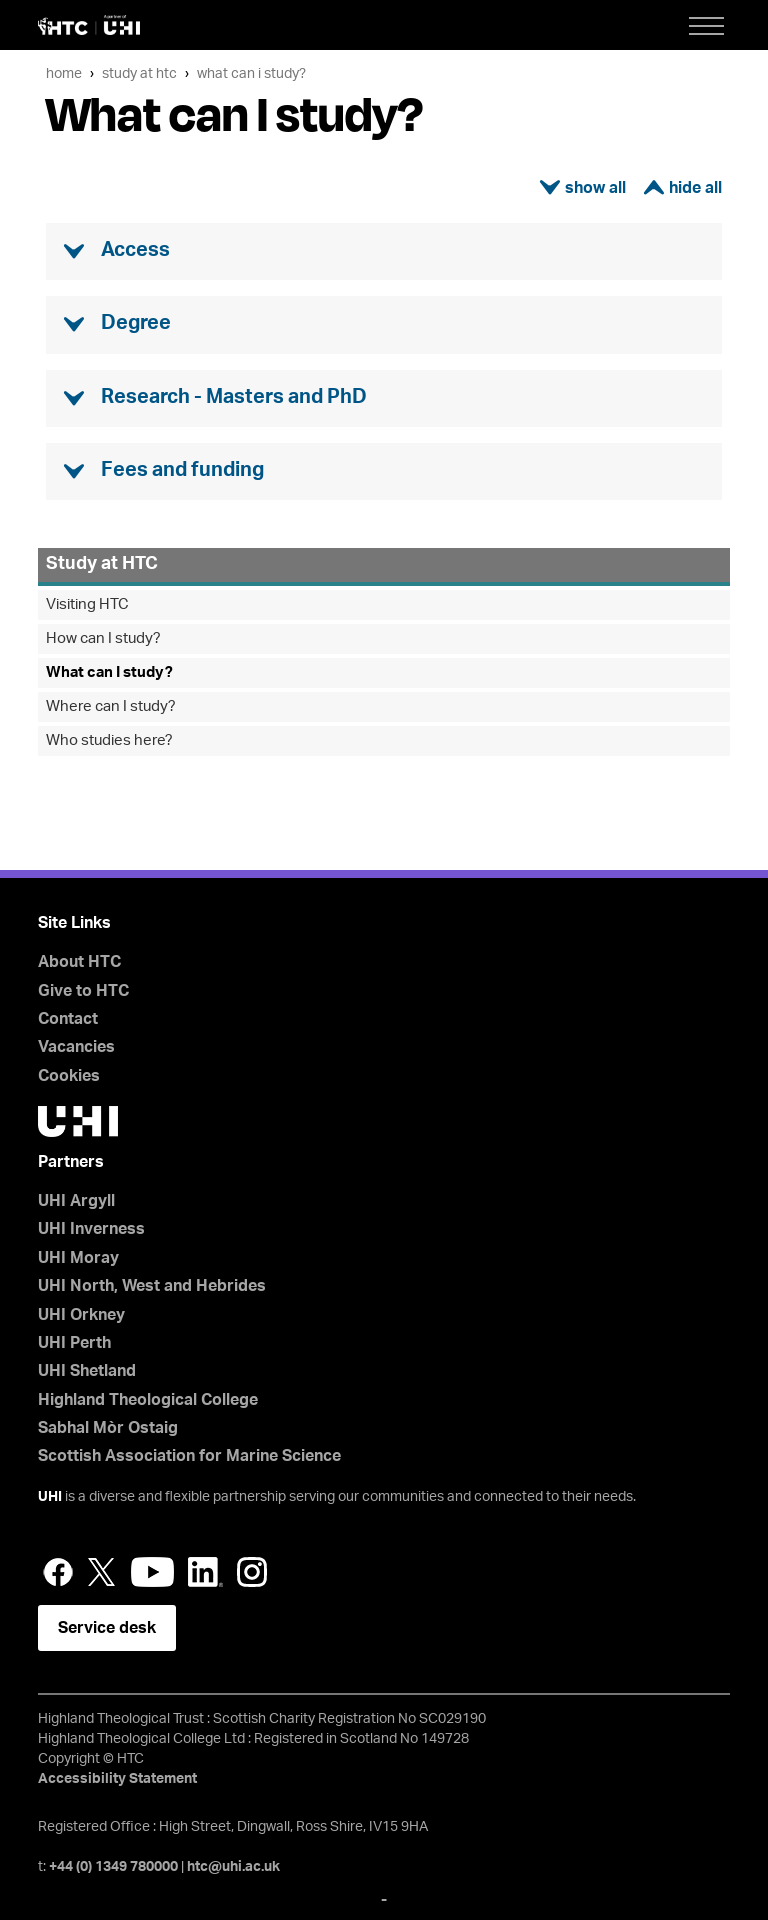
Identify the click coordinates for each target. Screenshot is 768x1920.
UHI (50, 1497)
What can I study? (251, 73)
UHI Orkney (81, 1315)
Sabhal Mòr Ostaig (108, 1428)
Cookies (69, 1076)
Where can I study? (111, 706)
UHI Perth (74, 1343)
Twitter (102, 1572)
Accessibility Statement (117, 1779)
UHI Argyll (76, 1201)
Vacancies (76, 1047)
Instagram (252, 1572)
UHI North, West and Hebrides (152, 1286)
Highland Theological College (148, 1400)
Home (64, 73)
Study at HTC (139, 73)
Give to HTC (83, 991)
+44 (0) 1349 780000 (113, 1867)
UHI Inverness (91, 1229)
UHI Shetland (87, 1371)
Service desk (107, 1628)
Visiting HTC (87, 604)
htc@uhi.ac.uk (233, 1867)
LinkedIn (205, 1572)
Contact (68, 1019)
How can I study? (103, 638)
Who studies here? (109, 740)
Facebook (58, 1572)
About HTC (79, 962)
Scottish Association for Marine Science (189, 1456)
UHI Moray (78, 1258)
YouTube (152, 1572)
